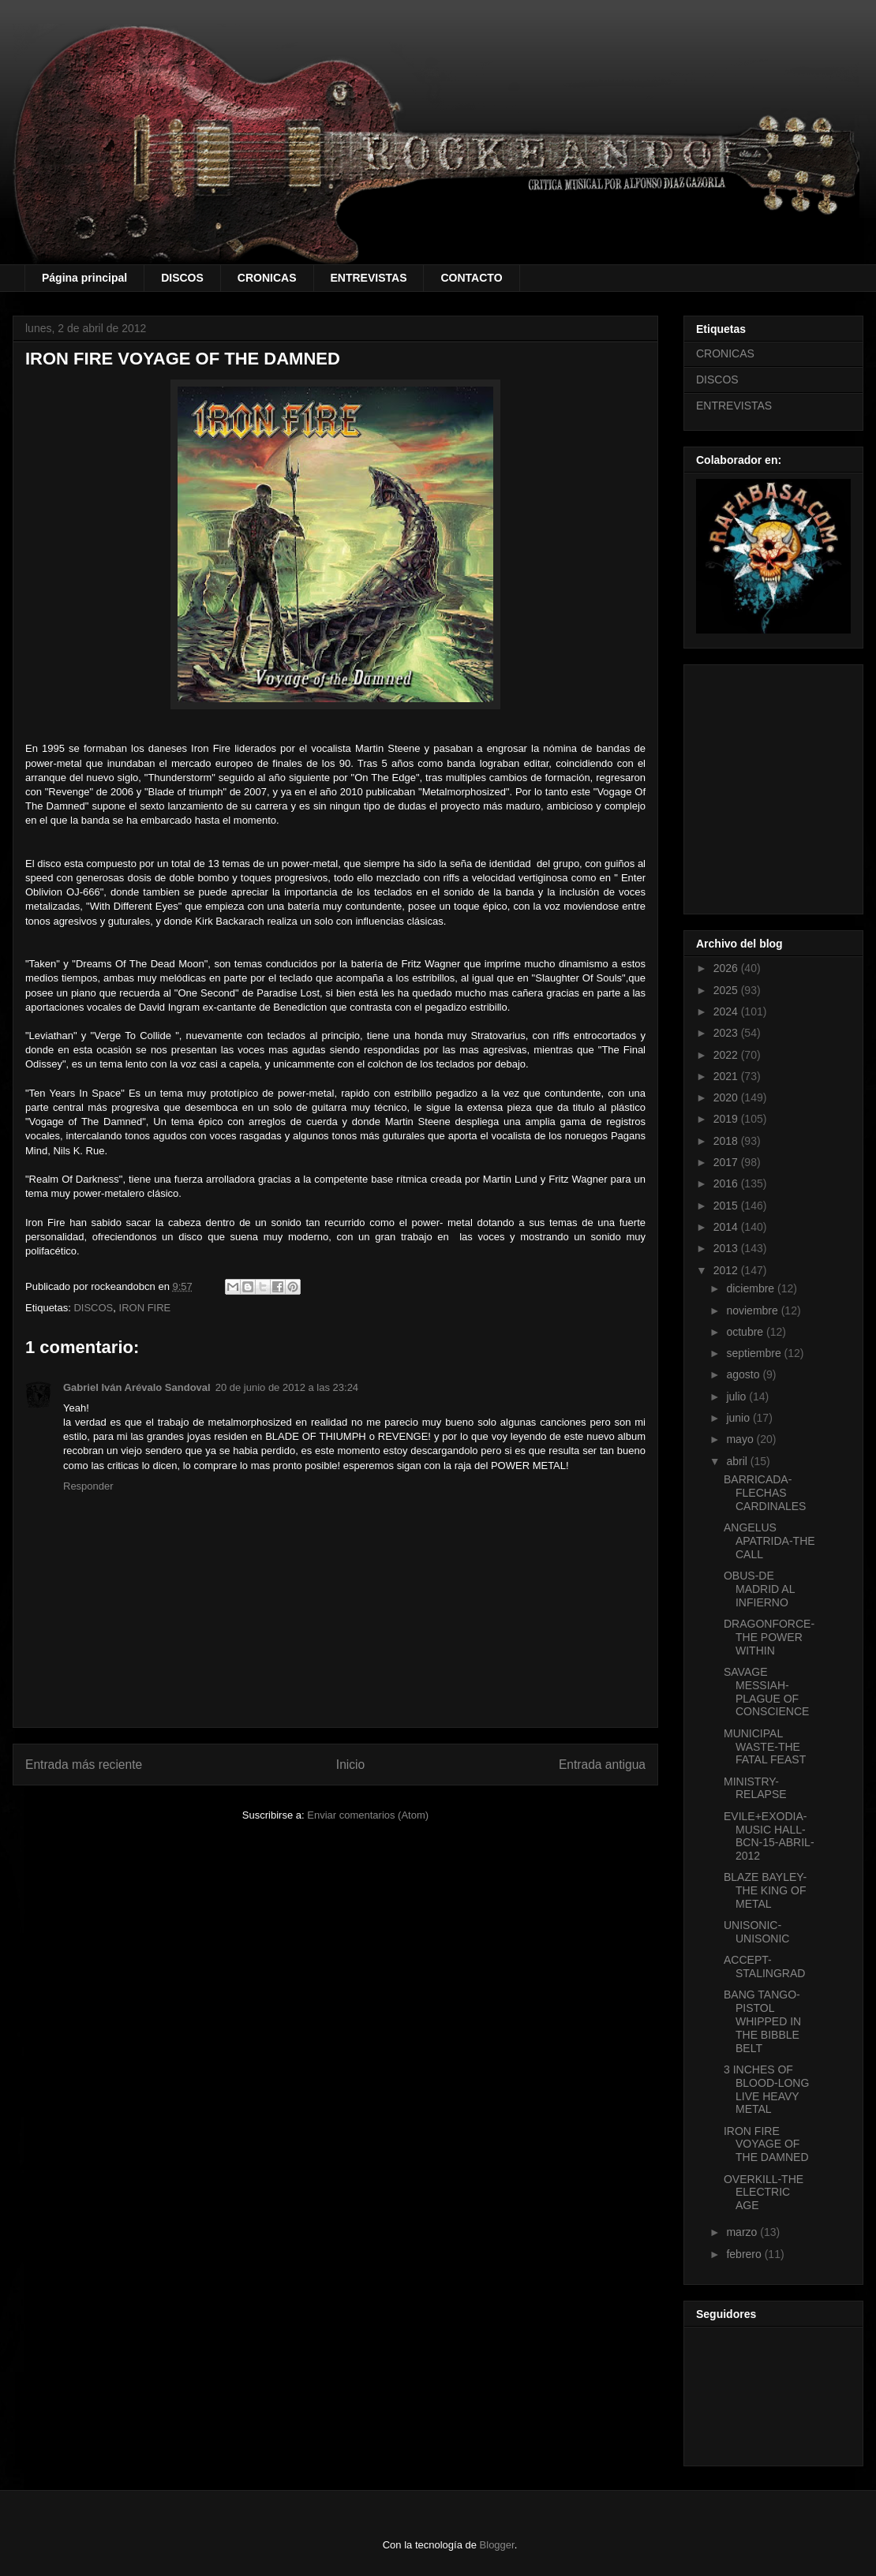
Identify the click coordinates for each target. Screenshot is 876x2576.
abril (738, 1461)
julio (737, 1396)
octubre (746, 1331)
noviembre (753, 1310)
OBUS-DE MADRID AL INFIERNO (759, 1589)
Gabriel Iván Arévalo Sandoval (137, 1387)
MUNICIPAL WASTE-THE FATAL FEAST (765, 1747)
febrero (745, 2254)
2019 (727, 1118)
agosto (744, 1374)
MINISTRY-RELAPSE (755, 1788)
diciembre (751, 1288)
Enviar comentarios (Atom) (368, 1815)
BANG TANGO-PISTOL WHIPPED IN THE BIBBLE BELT (762, 2021)
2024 (727, 1011)
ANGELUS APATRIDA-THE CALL (769, 1541)
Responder (88, 1486)
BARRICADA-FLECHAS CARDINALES (765, 1492)
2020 (727, 1097)
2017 (727, 1162)
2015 (727, 1205)
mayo (741, 1439)
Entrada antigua (602, 1764)
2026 (727, 968)
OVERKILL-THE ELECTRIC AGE (763, 2192)
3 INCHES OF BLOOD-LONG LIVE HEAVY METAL (766, 2089)
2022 (727, 1055)
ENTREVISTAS (369, 277)
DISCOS (182, 277)
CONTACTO (471, 277)
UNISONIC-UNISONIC (756, 1932)
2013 (727, 1248)
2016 (727, 1183)
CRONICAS (267, 277)
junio (739, 1417)
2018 (727, 1141)
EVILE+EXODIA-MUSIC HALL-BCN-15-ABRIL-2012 (769, 1836)
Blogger (497, 2545)
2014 (727, 1227)
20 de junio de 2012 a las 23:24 (286, 1387)
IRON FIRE (145, 1308)
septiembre (755, 1353)
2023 (727, 1032)
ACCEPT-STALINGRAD (764, 1966)
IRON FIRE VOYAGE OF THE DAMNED (766, 2144)
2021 (727, 1076)
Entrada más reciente (83, 1764)
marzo (743, 2232)
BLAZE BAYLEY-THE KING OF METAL (765, 1890)
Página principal (84, 277)
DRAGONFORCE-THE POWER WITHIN (769, 1637)
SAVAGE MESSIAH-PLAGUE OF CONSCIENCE (766, 1692)
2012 (727, 1270)
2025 (727, 990)
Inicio (350, 1764)
